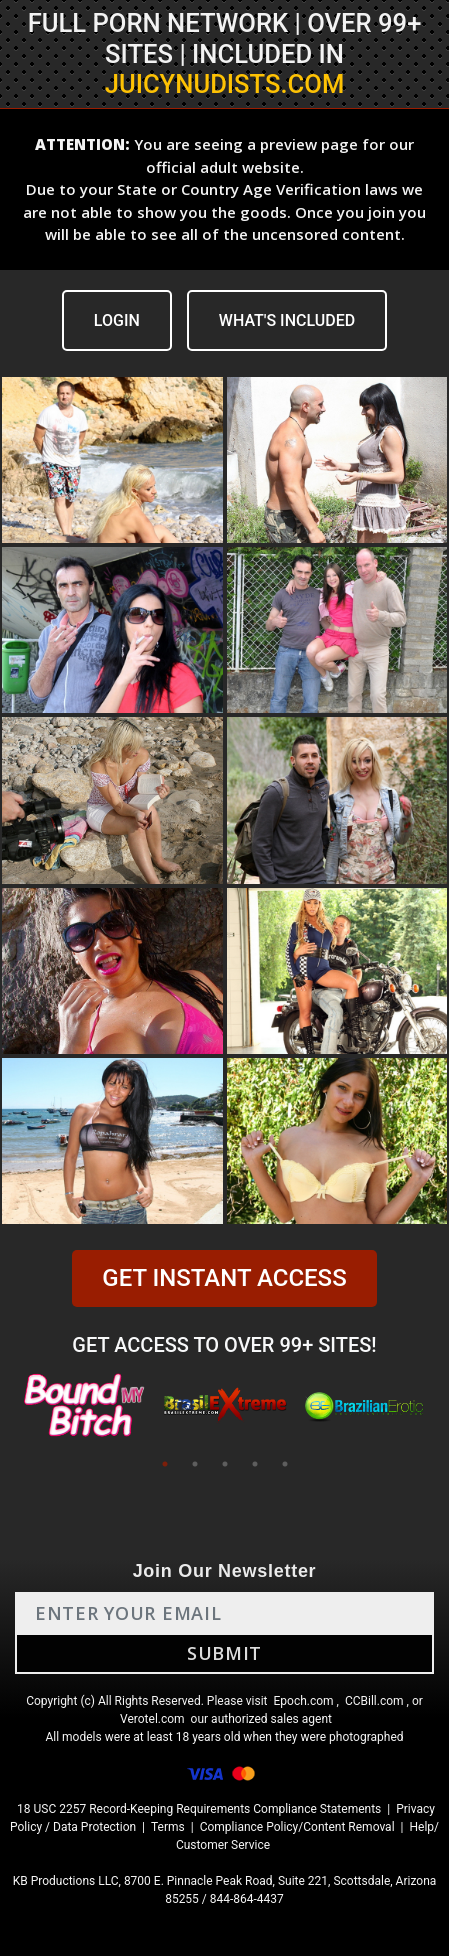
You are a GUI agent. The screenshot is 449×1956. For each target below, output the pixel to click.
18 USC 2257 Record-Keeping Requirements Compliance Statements (199, 1809)
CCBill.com (374, 1701)
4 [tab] (255, 1464)
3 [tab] (225, 1464)
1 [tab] (165, 1464)
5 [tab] (285, 1464)
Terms (168, 1827)
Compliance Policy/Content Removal (297, 1827)
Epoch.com (303, 1701)
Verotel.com (152, 1719)
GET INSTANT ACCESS (224, 1278)
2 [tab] (195, 1464)
